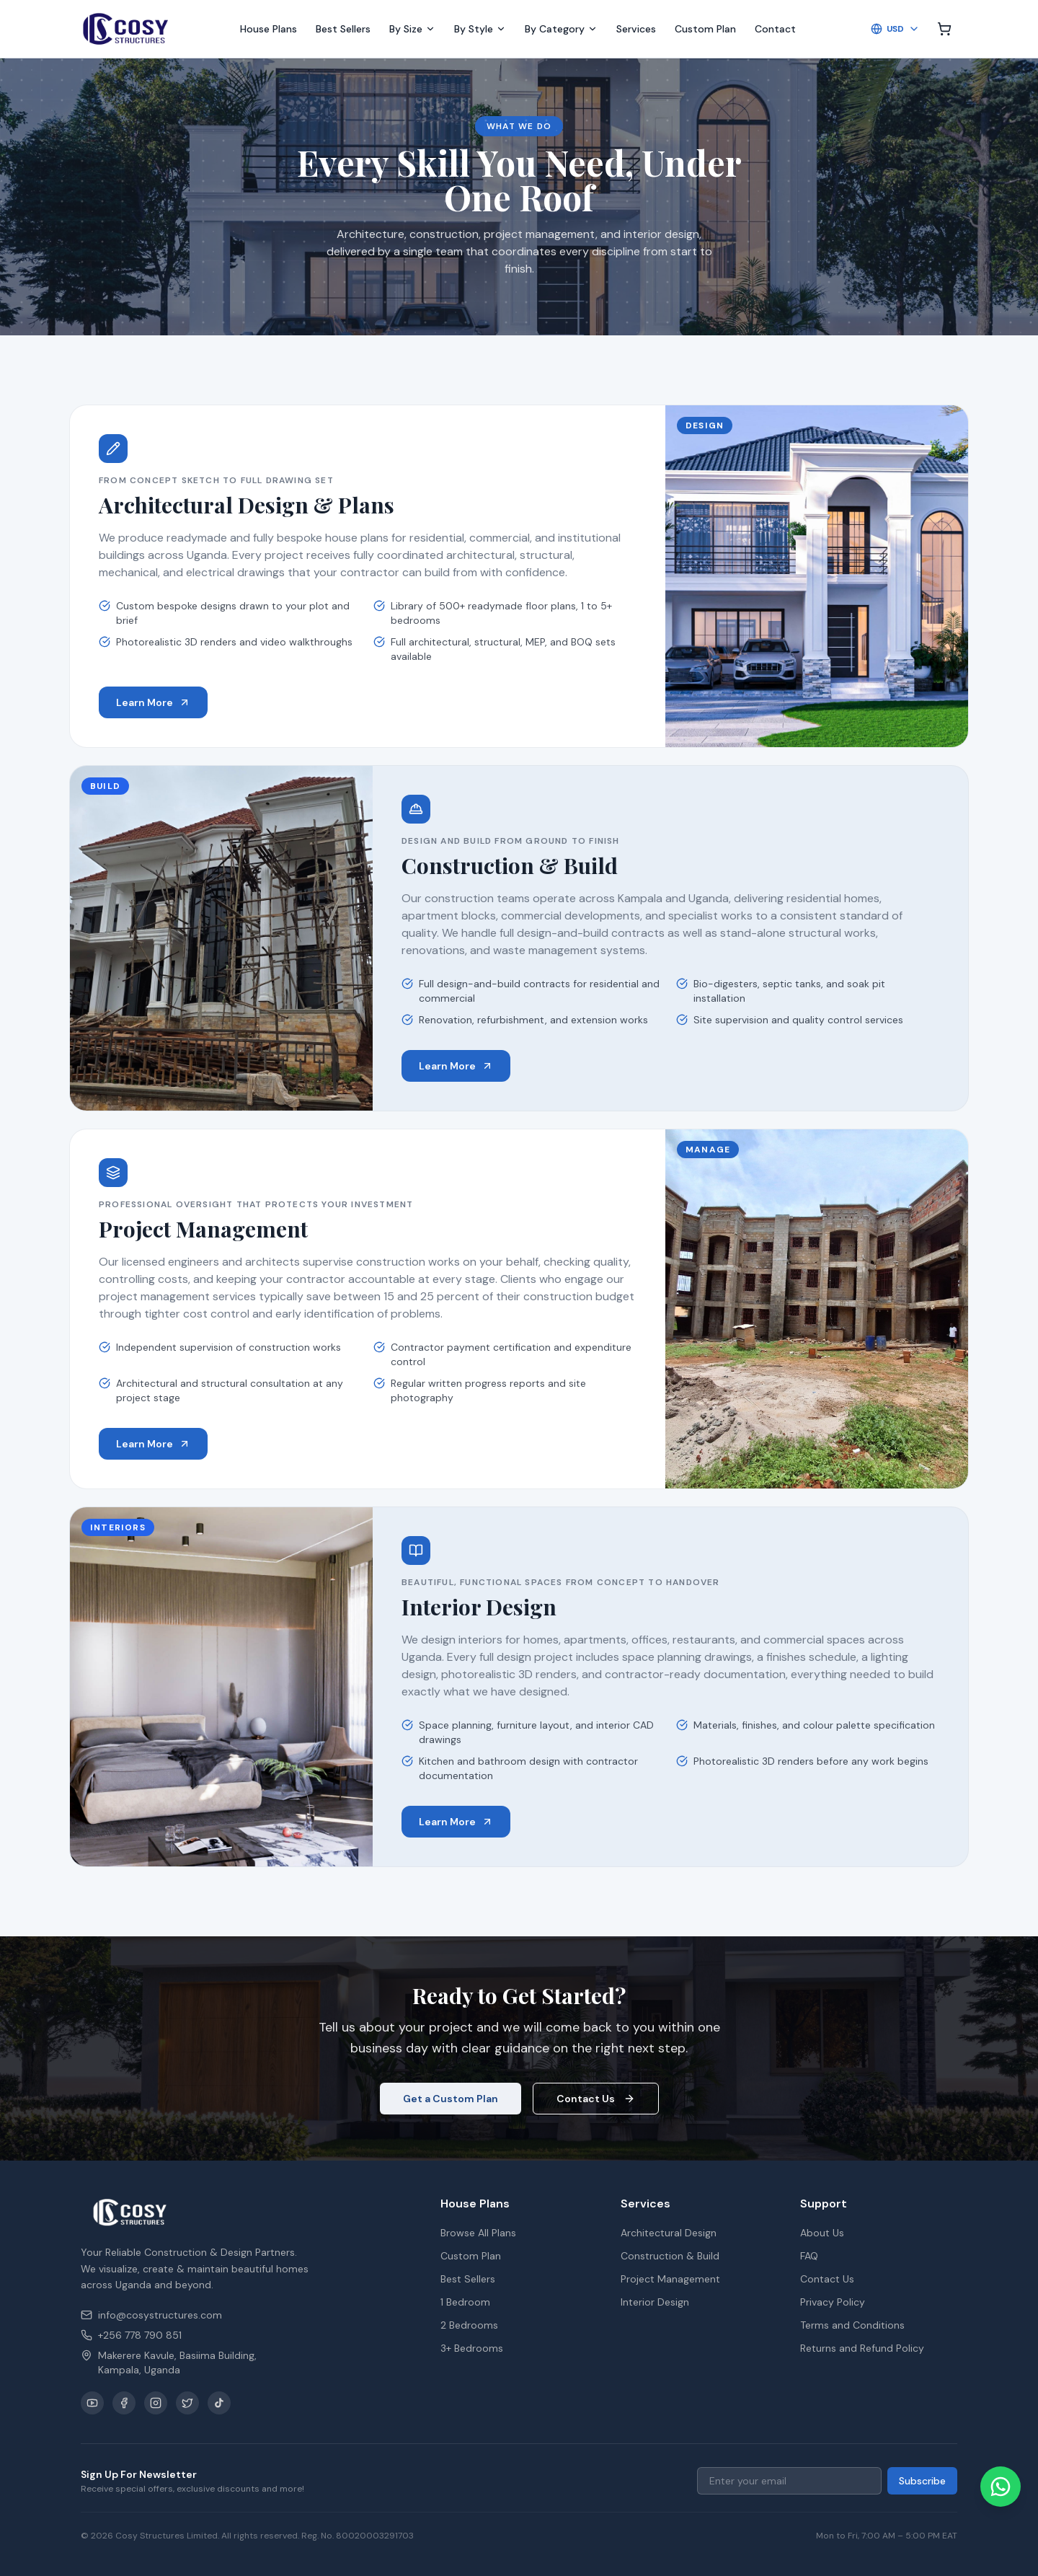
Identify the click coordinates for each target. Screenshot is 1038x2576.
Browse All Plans (478, 2232)
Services (636, 28)
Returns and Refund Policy (862, 2348)
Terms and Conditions (852, 2325)
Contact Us (595, 2098)
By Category (561, 28)
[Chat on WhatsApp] (1000, 2486)
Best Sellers (343, 28)
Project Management (670, 2278)
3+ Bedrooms (471, 2348)
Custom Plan (705, 28)
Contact (775, 28)
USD (895, 29)
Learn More (153, 702)
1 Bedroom (465, 2301)
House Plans (268, 28)
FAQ (809, 2255)
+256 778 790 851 (131, 2335)
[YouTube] (92, 2402)
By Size (412, 28)
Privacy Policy (832, 2301)
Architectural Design (669, 2232)
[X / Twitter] (187, 2402)
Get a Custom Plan (450, 2098)
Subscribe (922, 2480)
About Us (822, 2232)
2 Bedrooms (469, 2325)
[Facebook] (124, 2402)
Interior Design (655, 2301)
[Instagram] (155, 2402)
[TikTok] (219, 2402)
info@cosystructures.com (151, 2314)
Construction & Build (670, 2255)
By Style (480, 28)
